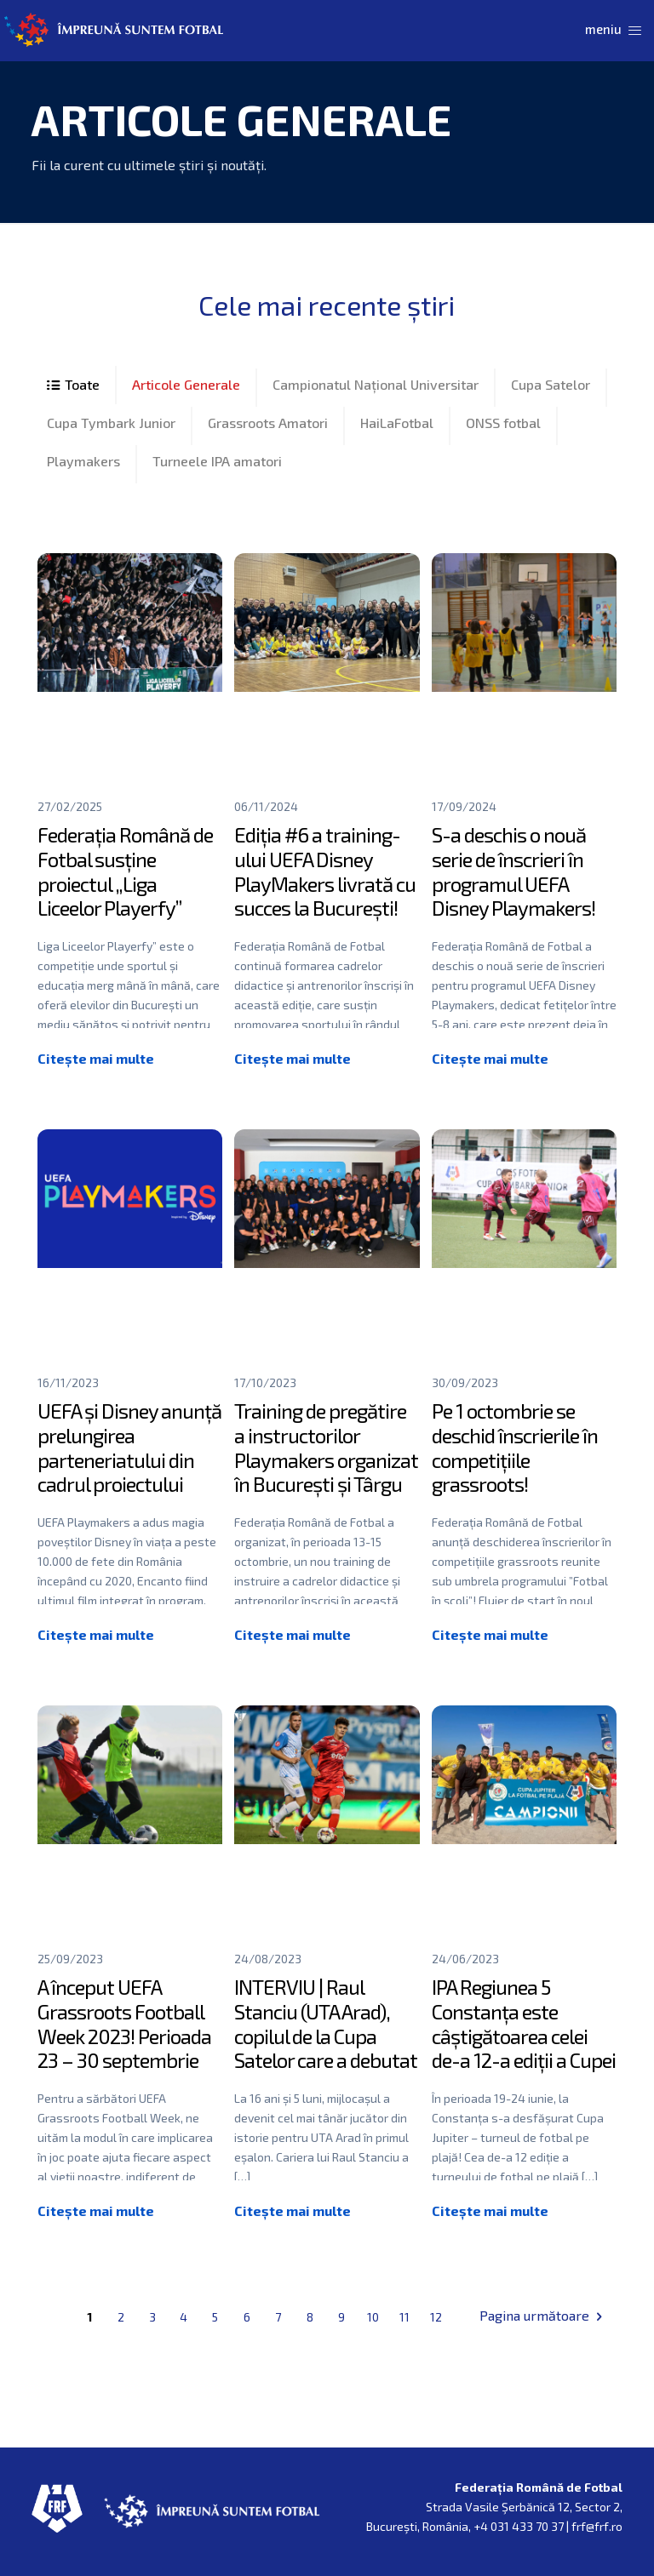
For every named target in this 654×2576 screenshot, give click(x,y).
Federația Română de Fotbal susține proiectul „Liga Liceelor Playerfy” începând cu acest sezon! (125, 895)
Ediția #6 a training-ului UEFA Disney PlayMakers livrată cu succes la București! (325, 871)
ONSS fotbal (503, 422)
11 (404, 2317)
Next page (598, 2316)
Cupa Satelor (550, 384)
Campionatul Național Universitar (375, 384)
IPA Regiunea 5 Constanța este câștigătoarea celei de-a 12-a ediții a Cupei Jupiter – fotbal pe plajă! (524, 2048)
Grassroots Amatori (268, 422)
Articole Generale (186, 384)
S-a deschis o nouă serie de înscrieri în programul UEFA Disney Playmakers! (513, 871)
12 (436, 2317)
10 (373, 2317)
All (74, 385)
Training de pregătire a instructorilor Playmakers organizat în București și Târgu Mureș (326, 1459)
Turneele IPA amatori (217, 461)
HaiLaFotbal (396, 422)
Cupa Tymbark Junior (111, 422)
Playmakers (83, 461)
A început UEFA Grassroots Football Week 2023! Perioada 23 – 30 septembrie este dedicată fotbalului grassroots (126, 2048)
